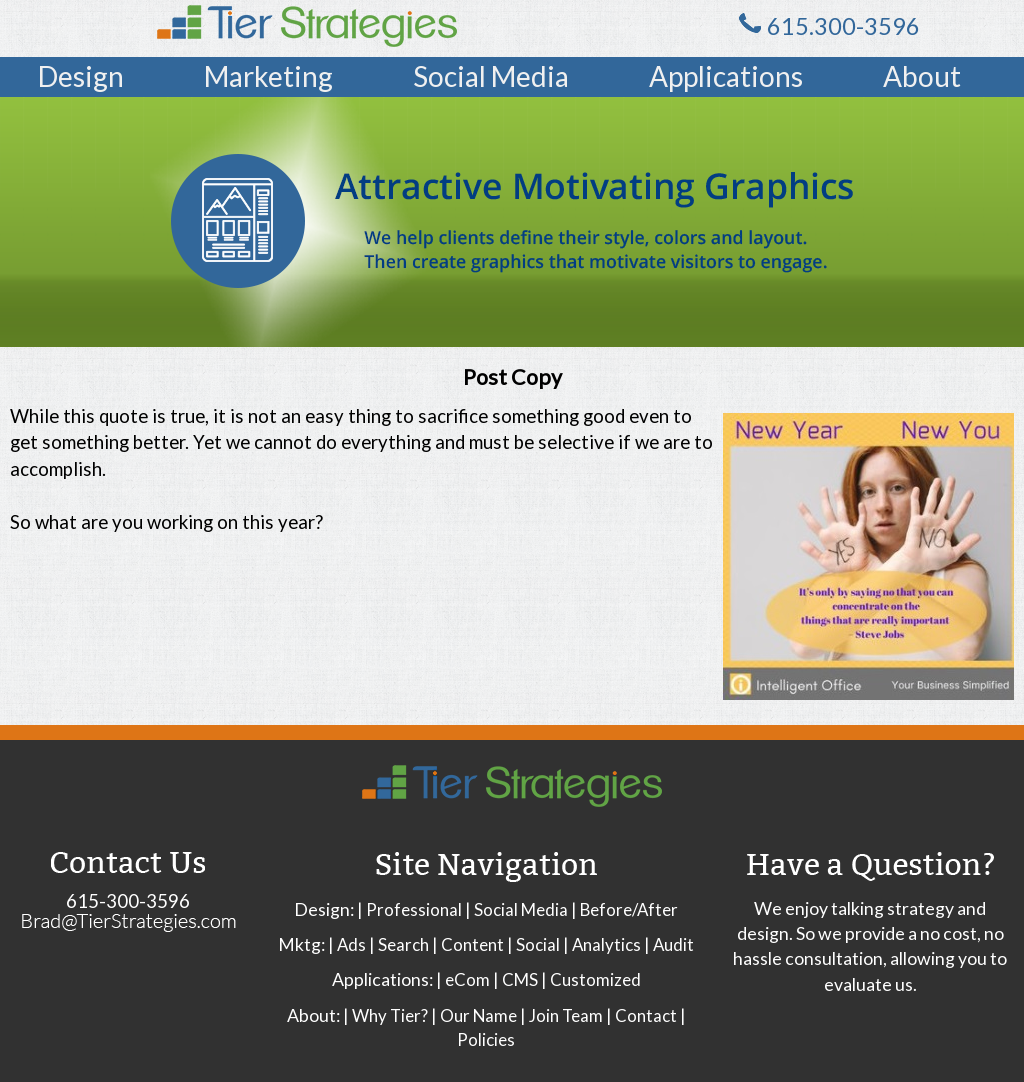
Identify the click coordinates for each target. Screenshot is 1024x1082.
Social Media (491, 76)
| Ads (347, 944)
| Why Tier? (385, 1015)
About (922, 76)
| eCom (463, 979)
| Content (468, 944)
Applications (726, 76)
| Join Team (561, 1015)
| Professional (409, 909)
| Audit (669, 944)
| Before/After (624, 909)
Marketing (268, 76)
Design (81, 76)
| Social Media (516, 909)
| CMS (515, 979)
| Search (399, 944)
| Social (533, 944)
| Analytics (602, 944)
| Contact (641, 1015)
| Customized (591, 979)
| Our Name (474, 1015)
